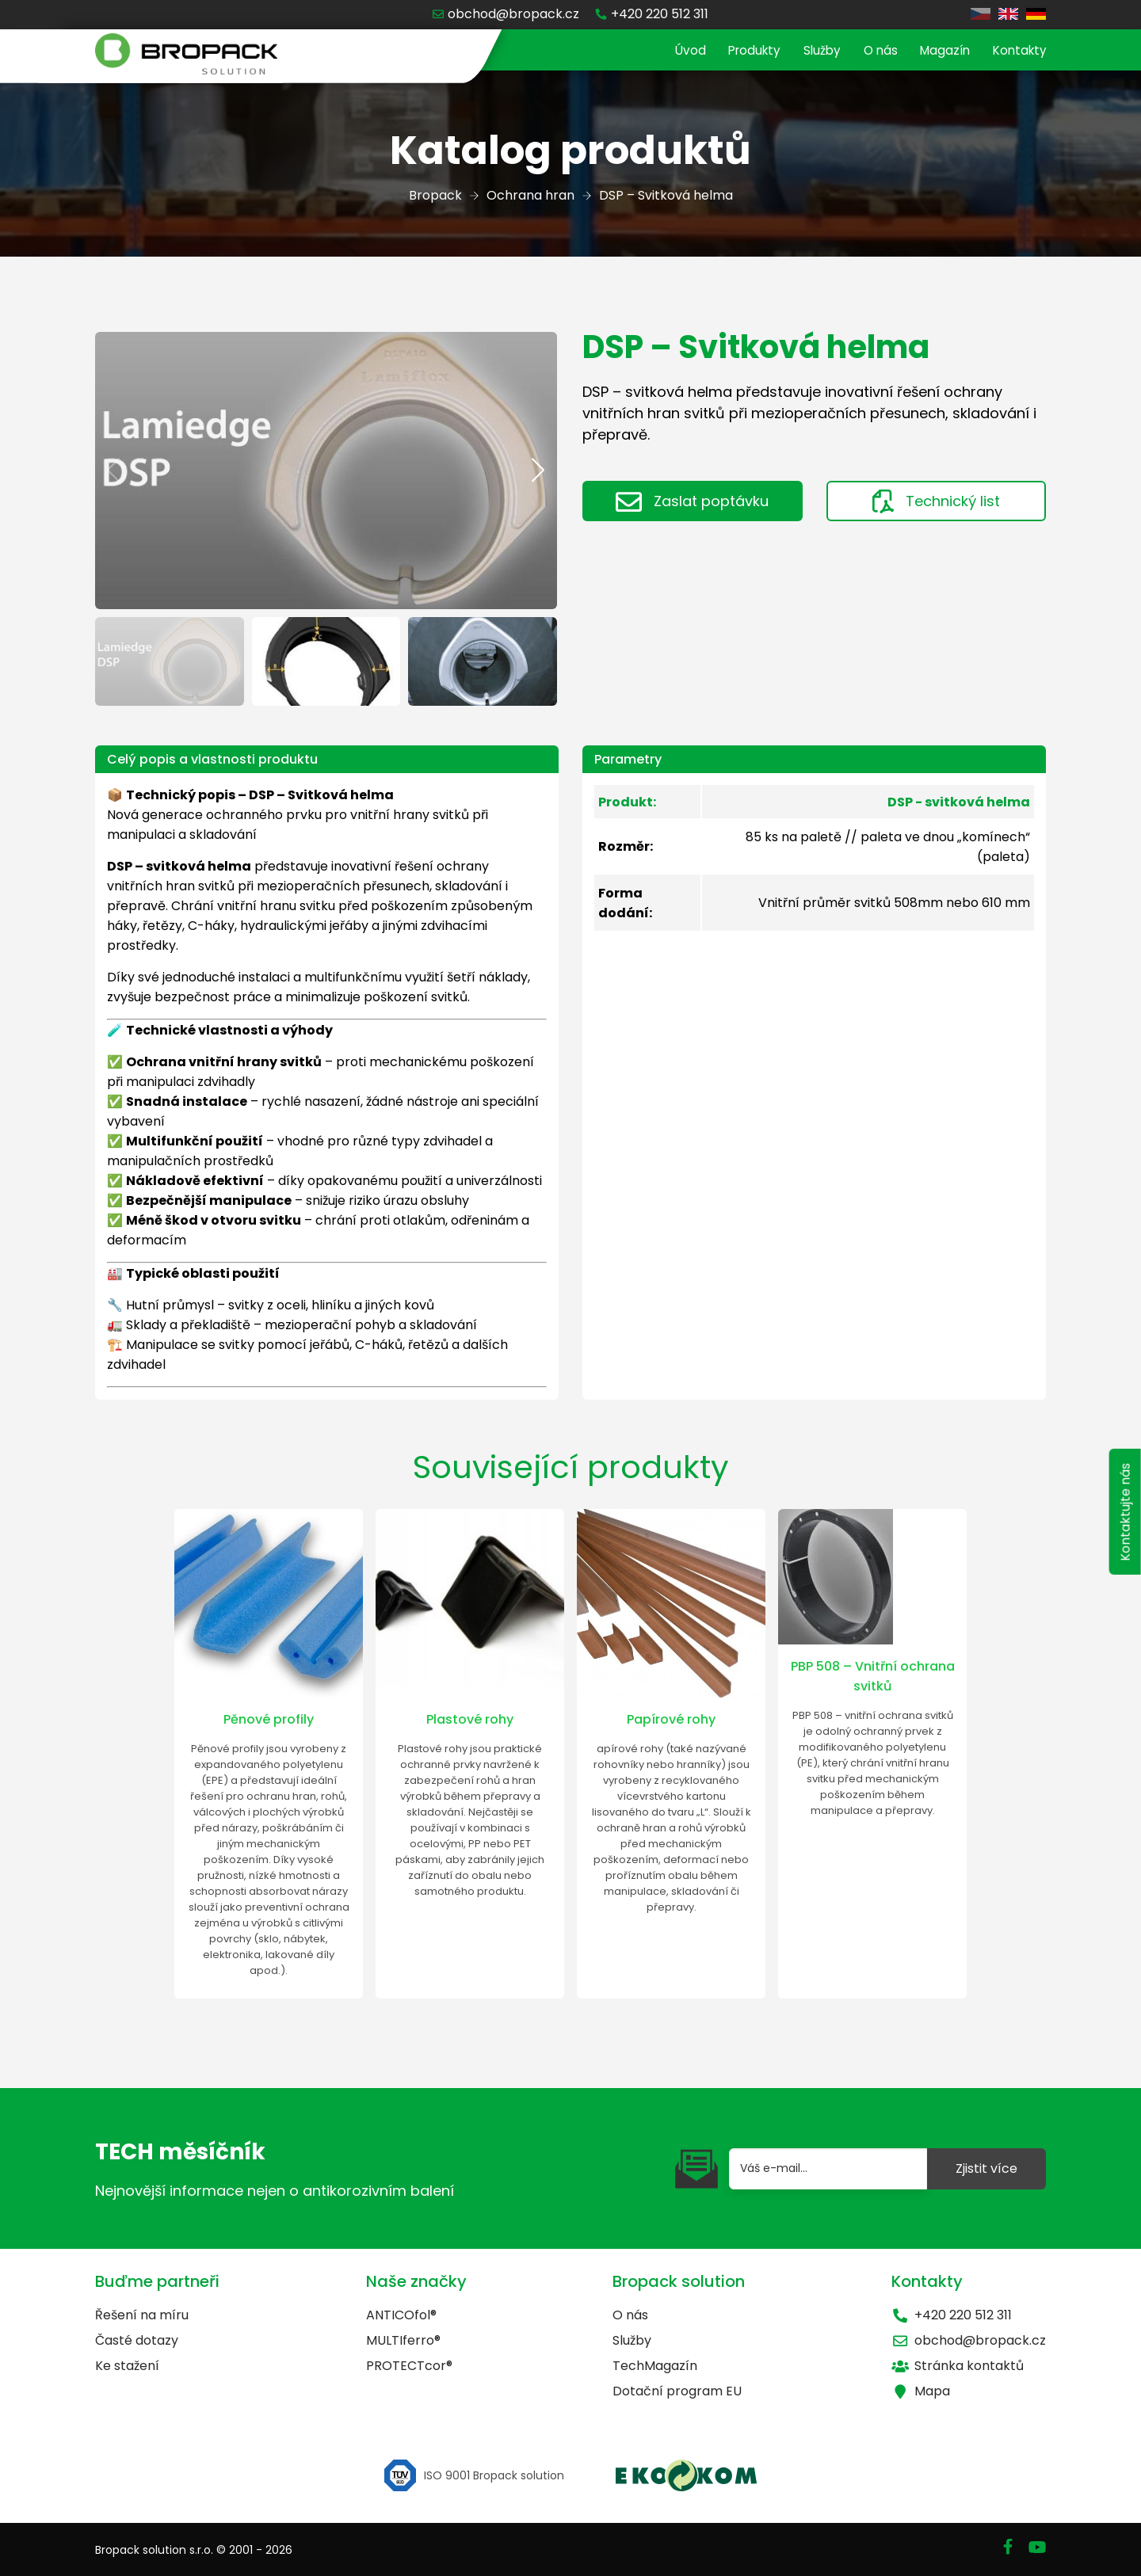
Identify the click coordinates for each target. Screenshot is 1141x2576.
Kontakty (1017, 51)
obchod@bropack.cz (968, 2340)
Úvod (670, 51)
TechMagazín (654, 2366)
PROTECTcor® (409, 2366)
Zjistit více (986, 2168)
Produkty (738, 51)
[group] (326, 470)
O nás (870, 51)
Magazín (938, 51)
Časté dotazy (136, 2340)
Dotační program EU (677, 2391)
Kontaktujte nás (1123, 1524)
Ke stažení (127, 2366)
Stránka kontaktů (957, 2366)
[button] (538, 470)
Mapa (920, 2391)
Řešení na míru (142, 2315)
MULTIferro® (403, 2340)
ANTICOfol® (401, 2315)
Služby (809, 51)
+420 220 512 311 (951, 2315)
